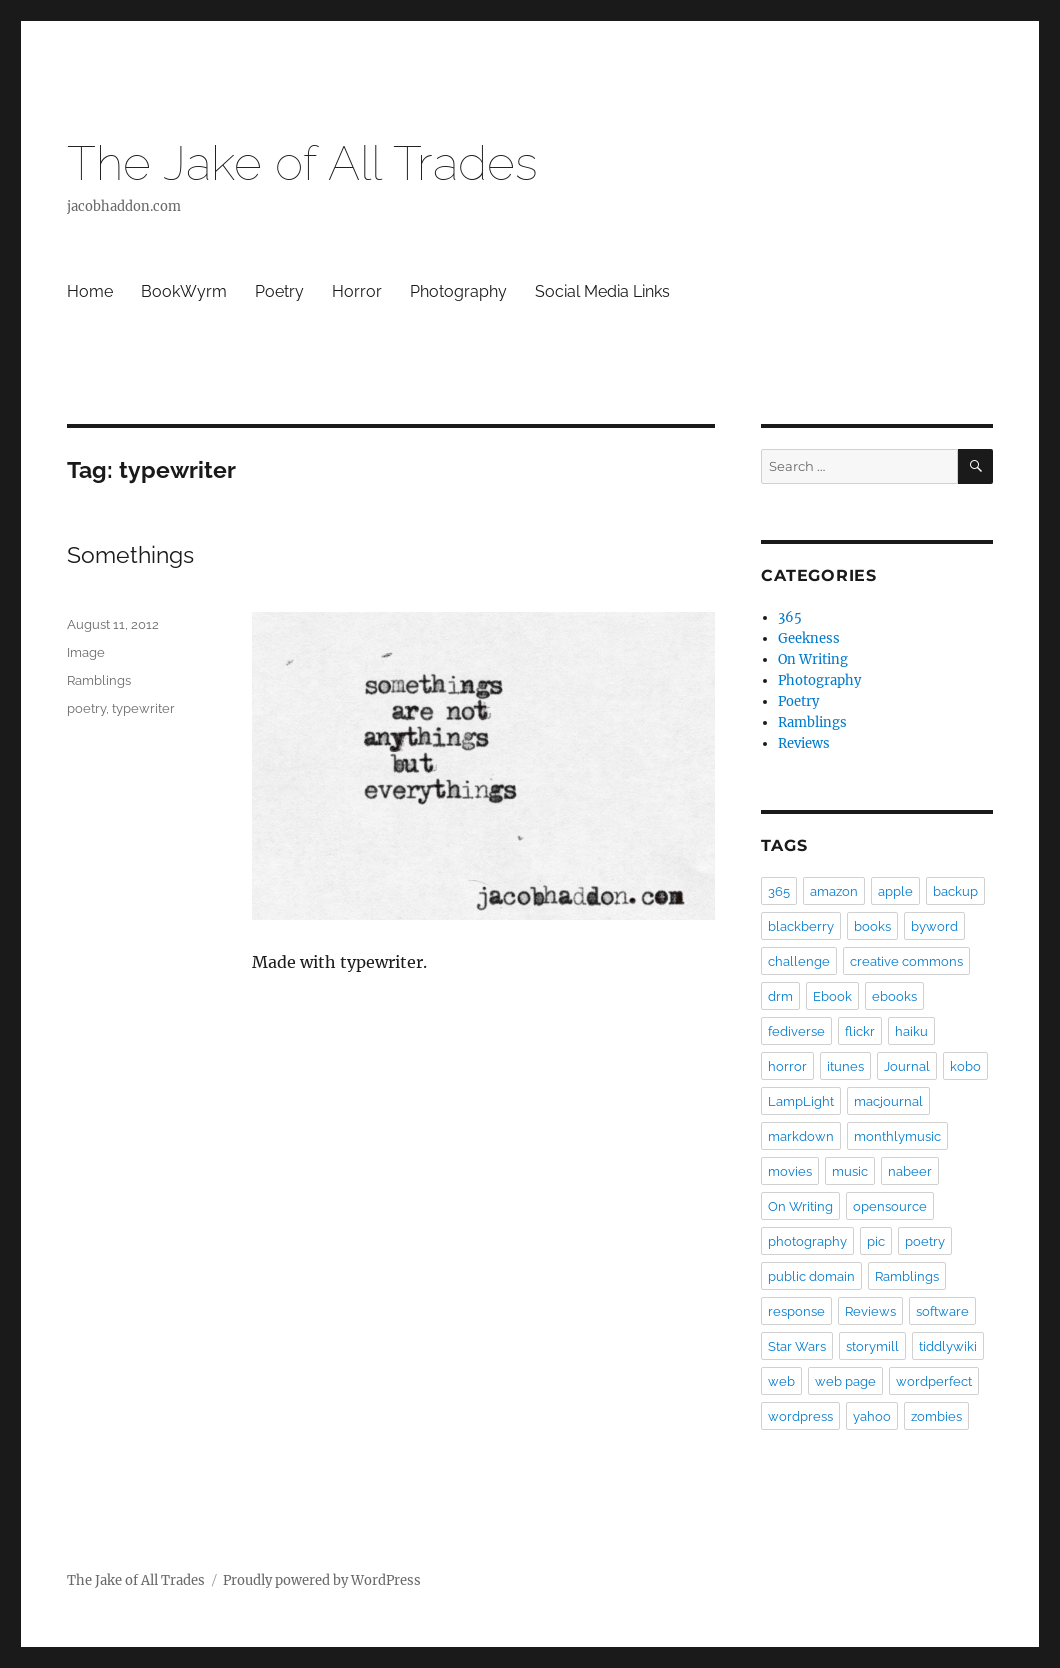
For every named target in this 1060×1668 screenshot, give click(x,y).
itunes (845, 1066)
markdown (801, 1136)
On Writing (813, 659)
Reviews (804, 743)
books (872, 926)
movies (790, 1171)
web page (845, 1381)
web (781, 1381)
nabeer (910, 1171)
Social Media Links (602, 291)
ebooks (894, 996)
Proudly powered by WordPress (322, 1580)
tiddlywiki (948, 1346)
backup (955, 891)
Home (90, 291)
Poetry (279, 291)
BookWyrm (184, 291)
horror (787, 1066)
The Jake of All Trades (302, 163)
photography (807, 1241)
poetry (86, 708)
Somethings (130, 554)
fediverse (796, 1031)
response (796, 1311)
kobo (965, 1066)
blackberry (801, 926)
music (850, 1171)
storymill (872, 1346)
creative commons (906, 961)
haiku (911, 1031)
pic (876, 1241)
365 (790, 617)
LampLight (801, 1101)
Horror (357, 291)
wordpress (800, 1416)
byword (934, 926)
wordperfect (934, 1381)
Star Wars (797, 1346)
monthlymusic (897, 1136)
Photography (458, 291)
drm (780, 996)
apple (895, 891)
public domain (811, 1276)
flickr (860, 1031)
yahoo (872, 1416)
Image (86, 652)
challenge (799, 961)
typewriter (143, 708)
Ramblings (99, 680)
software (942, 1311)
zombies (936, 1416)
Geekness (809, 638)
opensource (890, 1206)
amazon (834, 891)
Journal (907, 1066)
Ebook (832, 996)
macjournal (888, 1101)
